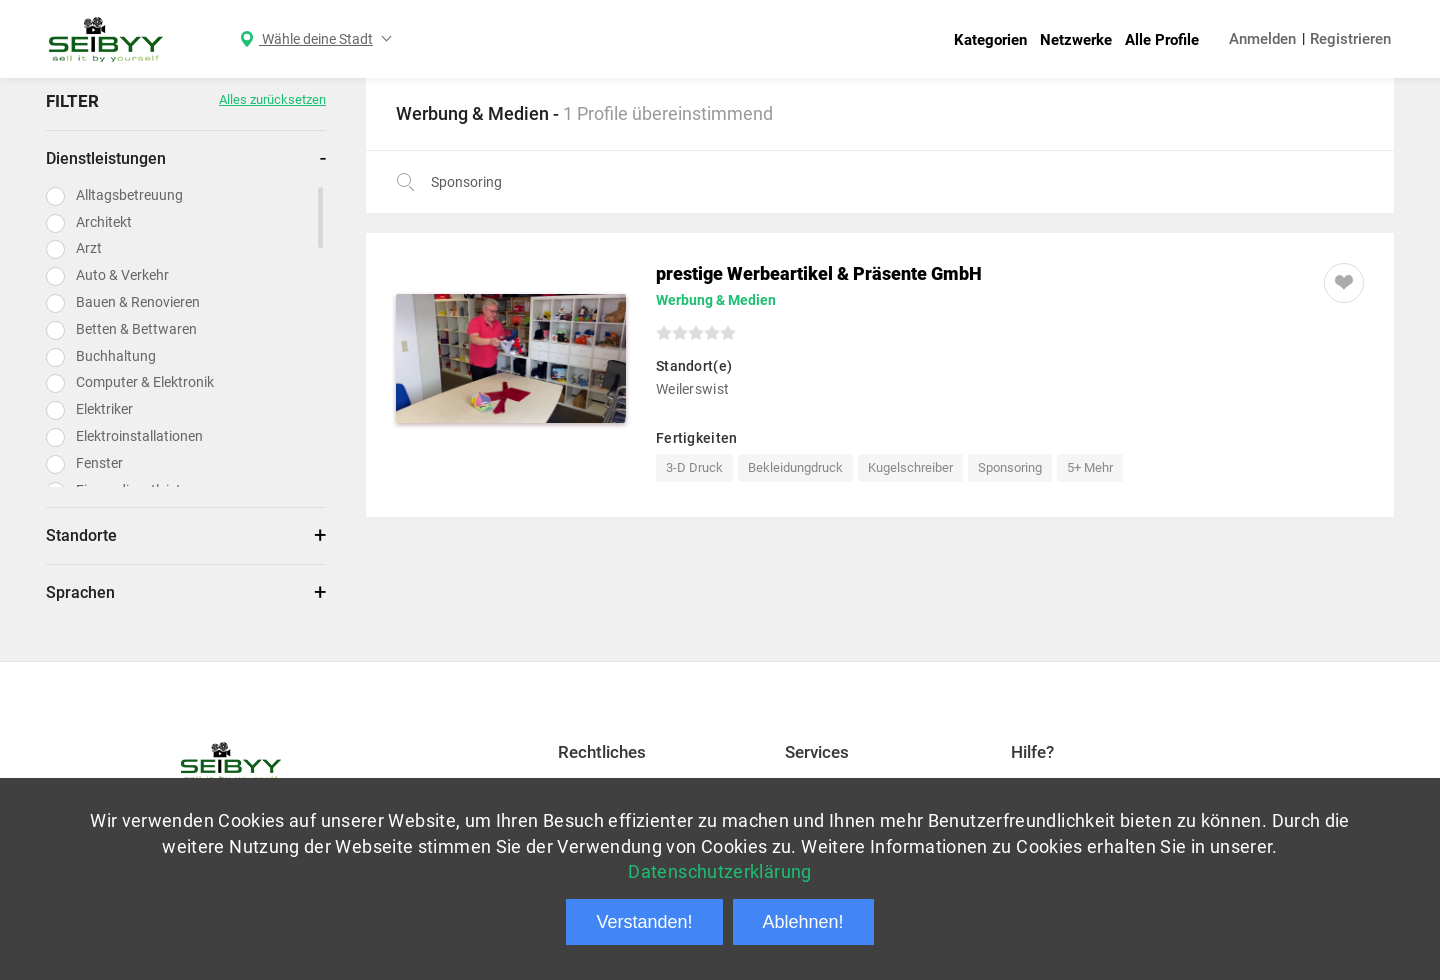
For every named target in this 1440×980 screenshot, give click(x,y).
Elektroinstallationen (139, 436)
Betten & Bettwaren (136, 329)
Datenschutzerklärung (719, 871)
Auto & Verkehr (122, 275)
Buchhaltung (116, 356)
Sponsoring (1010, 467)
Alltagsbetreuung (129, 195)
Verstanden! (644, 922)
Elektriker (104, 409)
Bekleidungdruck (795, 467)
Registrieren (1350, 39)
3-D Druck (694, 467)
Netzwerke (1076, 40)
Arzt (89, 248)
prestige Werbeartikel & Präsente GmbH (819, 273)
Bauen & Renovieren (138, 302)
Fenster (99, 463)
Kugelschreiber (910, 467)
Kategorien (990, 40)
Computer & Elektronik (145, 382)
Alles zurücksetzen (272, 99)
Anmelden (1262, 39)
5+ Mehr (1090, 467)
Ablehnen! (803, 922)
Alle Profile (1162, 40)
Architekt (104, 222)
